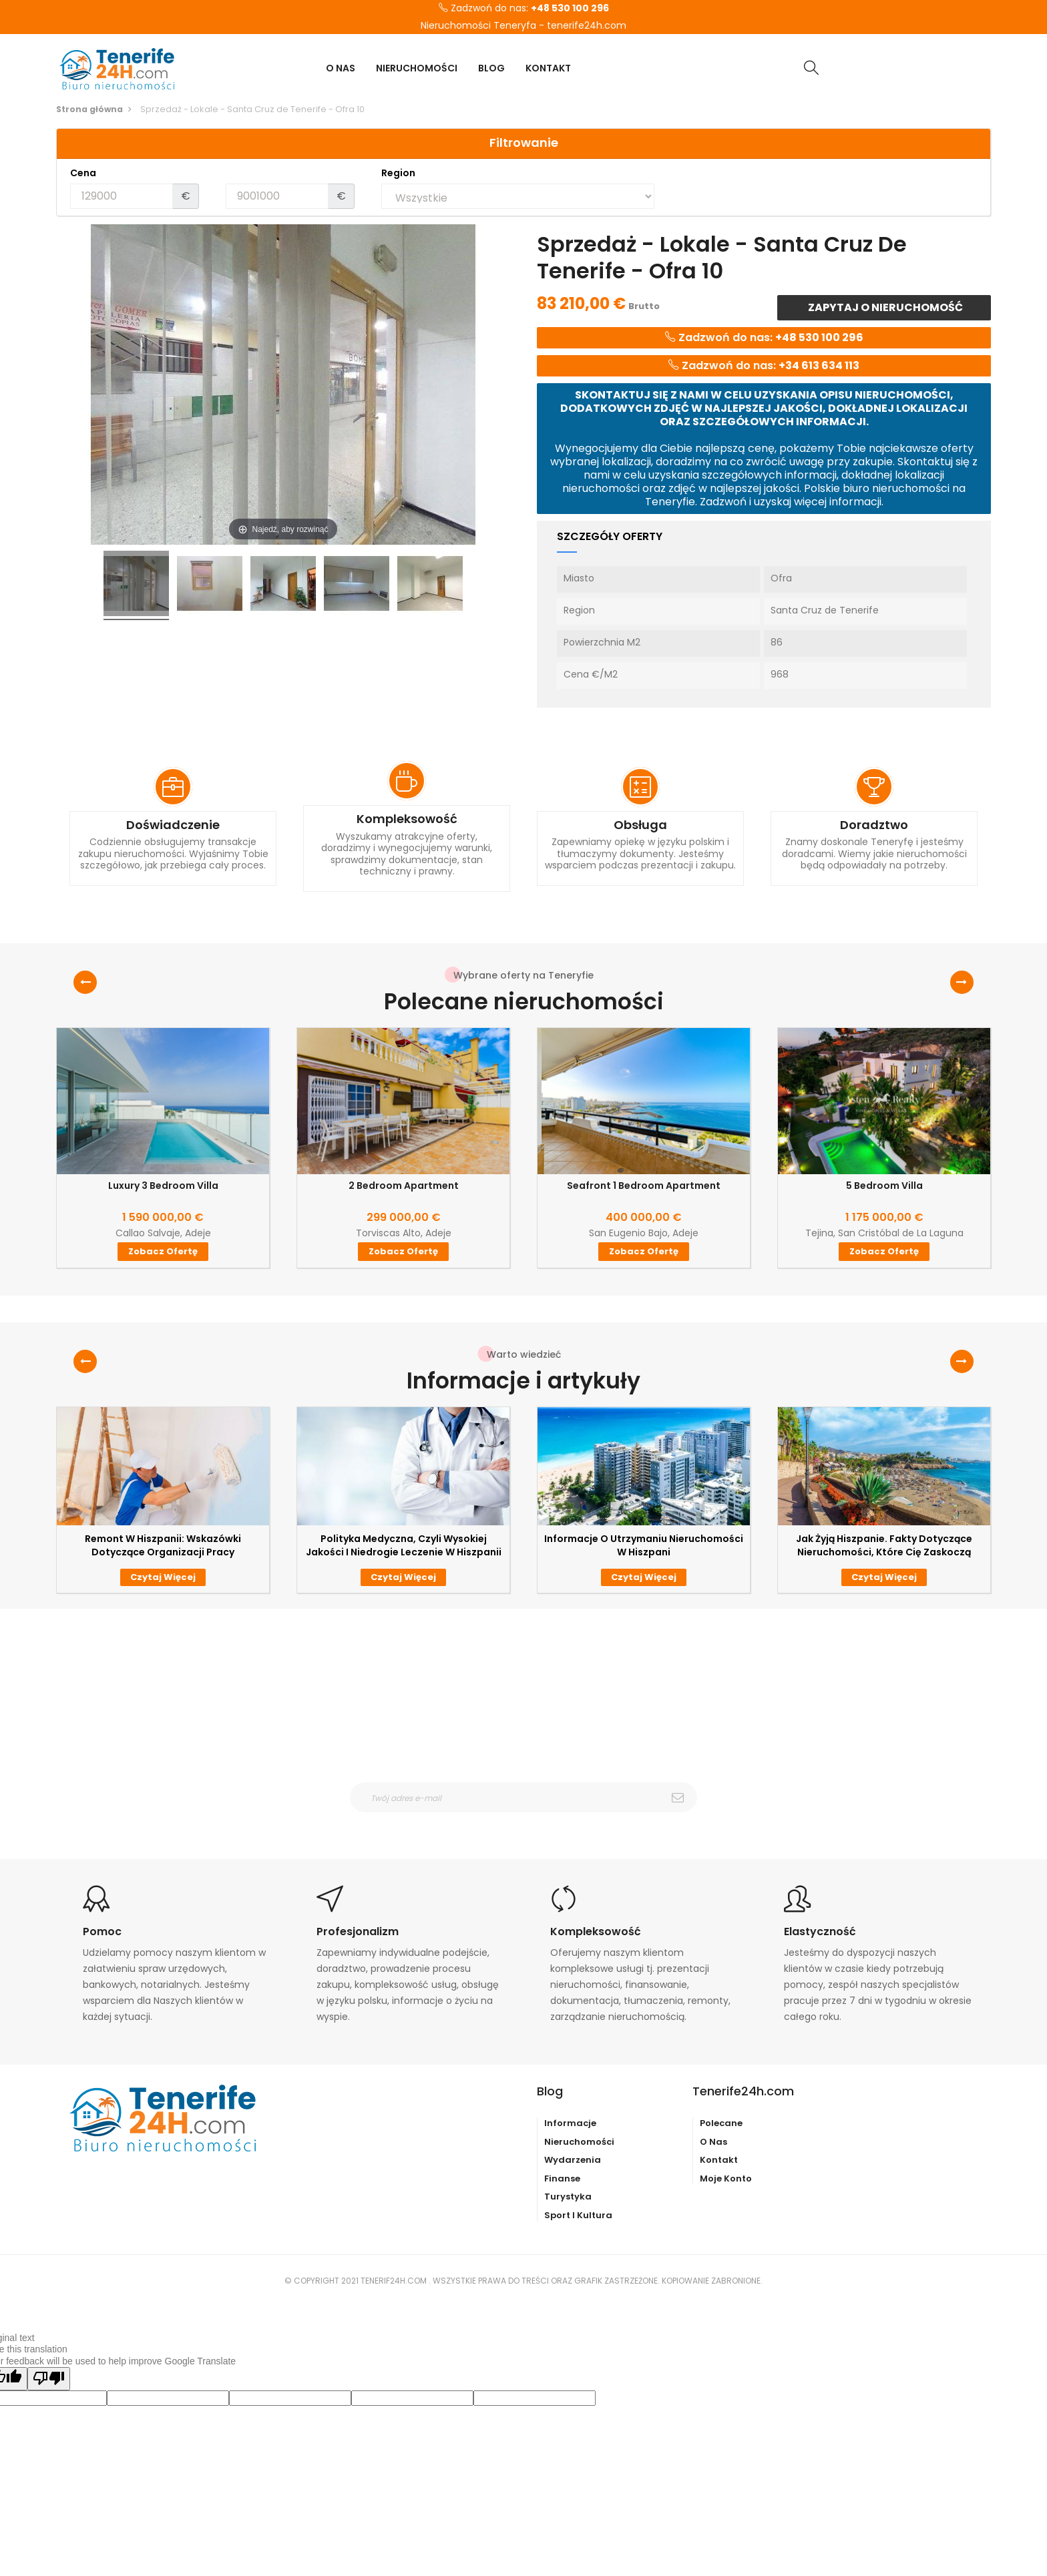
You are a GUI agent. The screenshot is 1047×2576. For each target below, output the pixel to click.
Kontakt (719, 2159)
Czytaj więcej (163, 1577)
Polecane (721, 2123)
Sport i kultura (578, 2215)
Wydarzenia (572, 2159)
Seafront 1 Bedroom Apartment (643, 1186)
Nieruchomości (579, 2141)
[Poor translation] (48, 2378)
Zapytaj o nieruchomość (884, 307)
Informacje (570, 2123)
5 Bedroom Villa (884, 1186)
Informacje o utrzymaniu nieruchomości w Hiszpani (643, 1545)
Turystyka (568, 2196)
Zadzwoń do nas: (524, 9)
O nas (713, 2141)
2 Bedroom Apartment (404, 1186)
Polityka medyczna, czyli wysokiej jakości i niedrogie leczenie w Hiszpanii (403, 1545)
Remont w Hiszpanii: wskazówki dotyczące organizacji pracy (163, 1545)
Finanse (562, 2178)
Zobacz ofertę (163, 1251)
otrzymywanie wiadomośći (531, 1821)
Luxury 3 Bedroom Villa (163, 1186)
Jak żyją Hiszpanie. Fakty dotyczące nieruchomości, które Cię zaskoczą (884, 1545)
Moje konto (726, 2178)
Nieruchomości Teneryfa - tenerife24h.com (523, 26)
